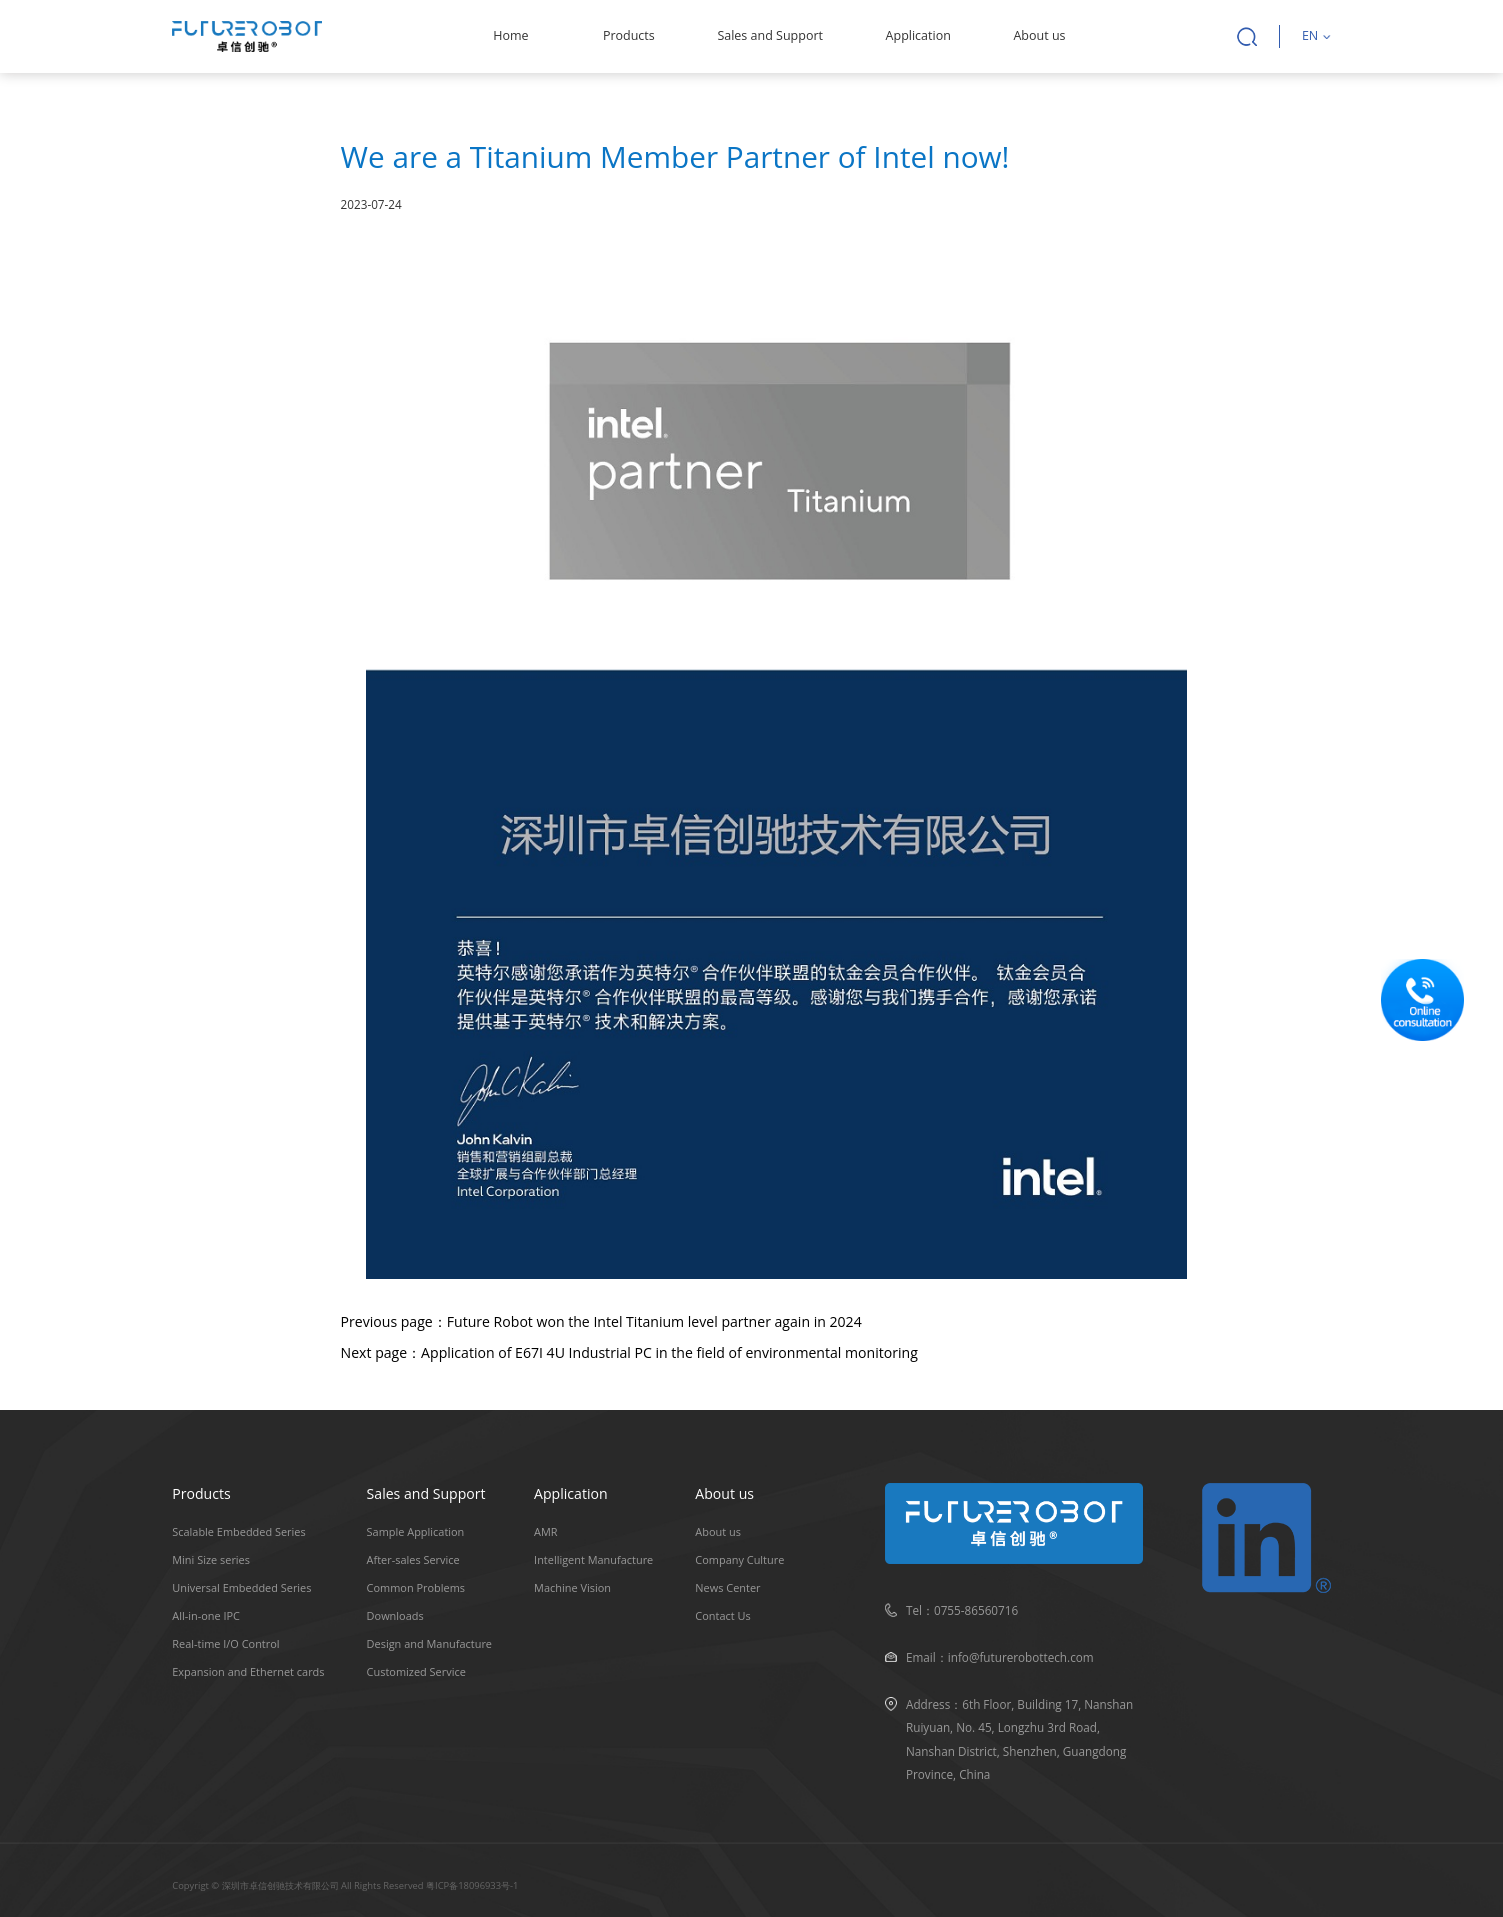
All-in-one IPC (206, 1615)
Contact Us (722, 1615)
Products (629, 35)
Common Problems (416, 1587)
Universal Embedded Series (241, 1587)
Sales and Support (770, 35)
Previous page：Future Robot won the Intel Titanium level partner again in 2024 (601, 1321)
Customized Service (416, 1671)
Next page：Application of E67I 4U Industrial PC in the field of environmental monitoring (629, 1352)
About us (1039, 35)
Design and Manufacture (429, 1643)
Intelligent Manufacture (593, 1559)
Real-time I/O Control (225, 1643)
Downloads (395, 1615)
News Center (727, 1587)
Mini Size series (211, 1559)
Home (510, 35)
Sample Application (416, 1531)
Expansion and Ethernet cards (248, 1671)
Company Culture (739, 1559)
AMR (546, 1531)
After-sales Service (413, 1559)
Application (918, 35)
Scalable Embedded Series (238, 1531)
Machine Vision (572, 1587)
